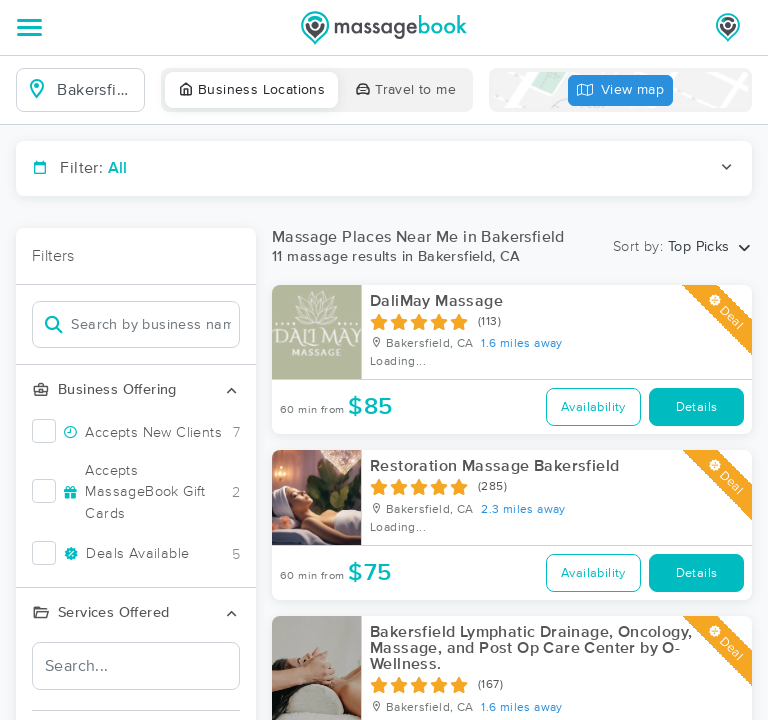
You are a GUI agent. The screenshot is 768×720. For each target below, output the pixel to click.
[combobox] (96, 90)
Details (697, 407)
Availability (593, 407)
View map (621, 90)
